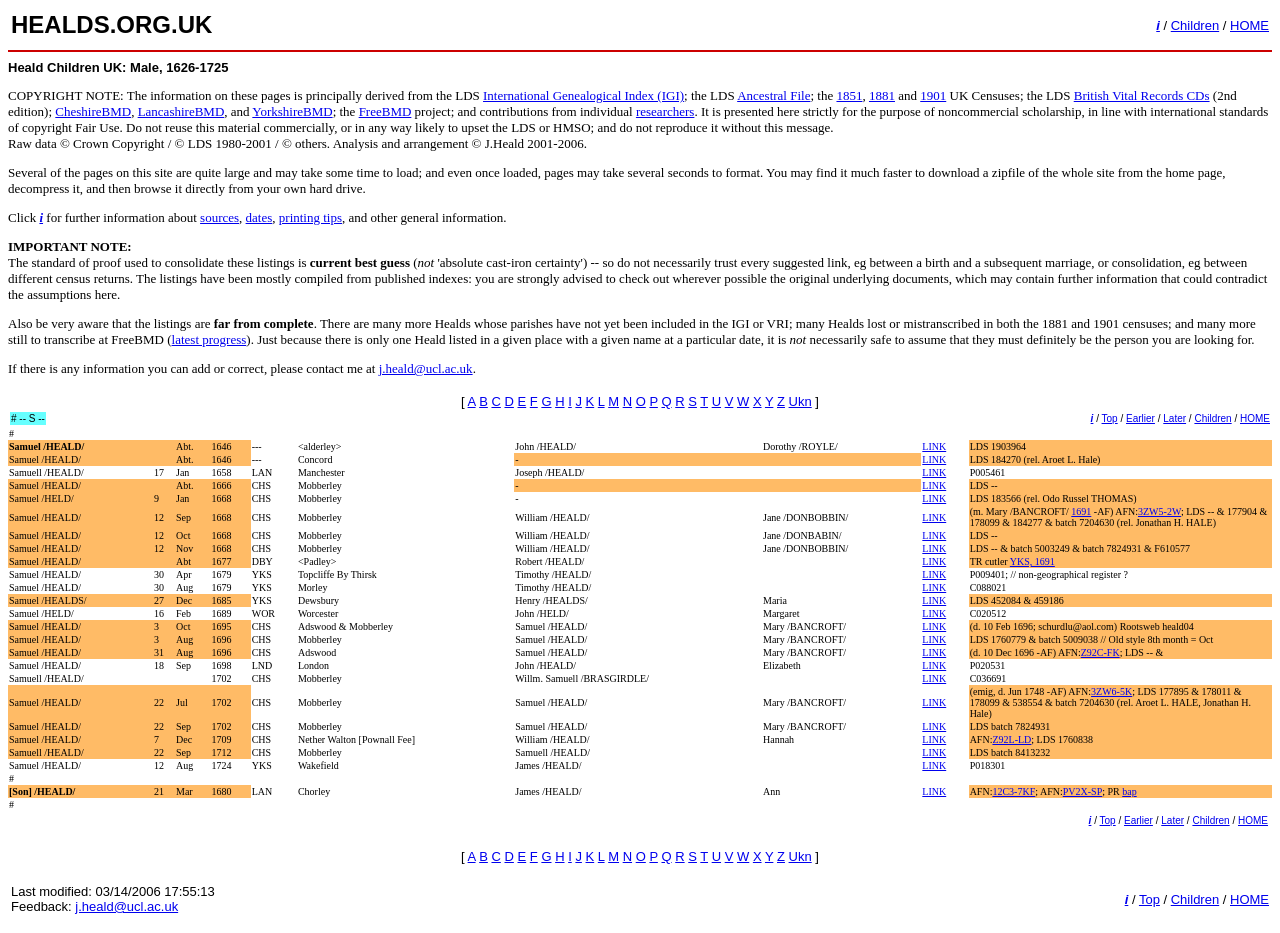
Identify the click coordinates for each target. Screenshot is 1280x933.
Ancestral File (773, 95)
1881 (882, 95)
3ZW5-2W (1159, 511)
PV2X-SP (1082, 791)
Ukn (800, 401)
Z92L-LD (1011, 739)
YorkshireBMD (292, 111)
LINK (934, 446)
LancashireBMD (181, 111)
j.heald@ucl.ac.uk (426, 368)
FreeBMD (385, 111)
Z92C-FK (1100, 652)
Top (1110, 418)
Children (1195, 25)
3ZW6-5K (1111, 691)
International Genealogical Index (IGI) (583, 95)
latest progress (209, 339)
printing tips (310, 217)
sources (219, 217)
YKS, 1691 (1032, 561)
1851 (849, 95)
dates (259, 217)
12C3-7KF (1013, 791)
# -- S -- (28, 418)
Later (1174, 418)
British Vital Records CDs (1142, 95)
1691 (1081, 511)
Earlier (1140, 418)
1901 (933, 95)
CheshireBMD (93, 111)
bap (1129, 791)
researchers (665, 111)
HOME (1249, 25)
